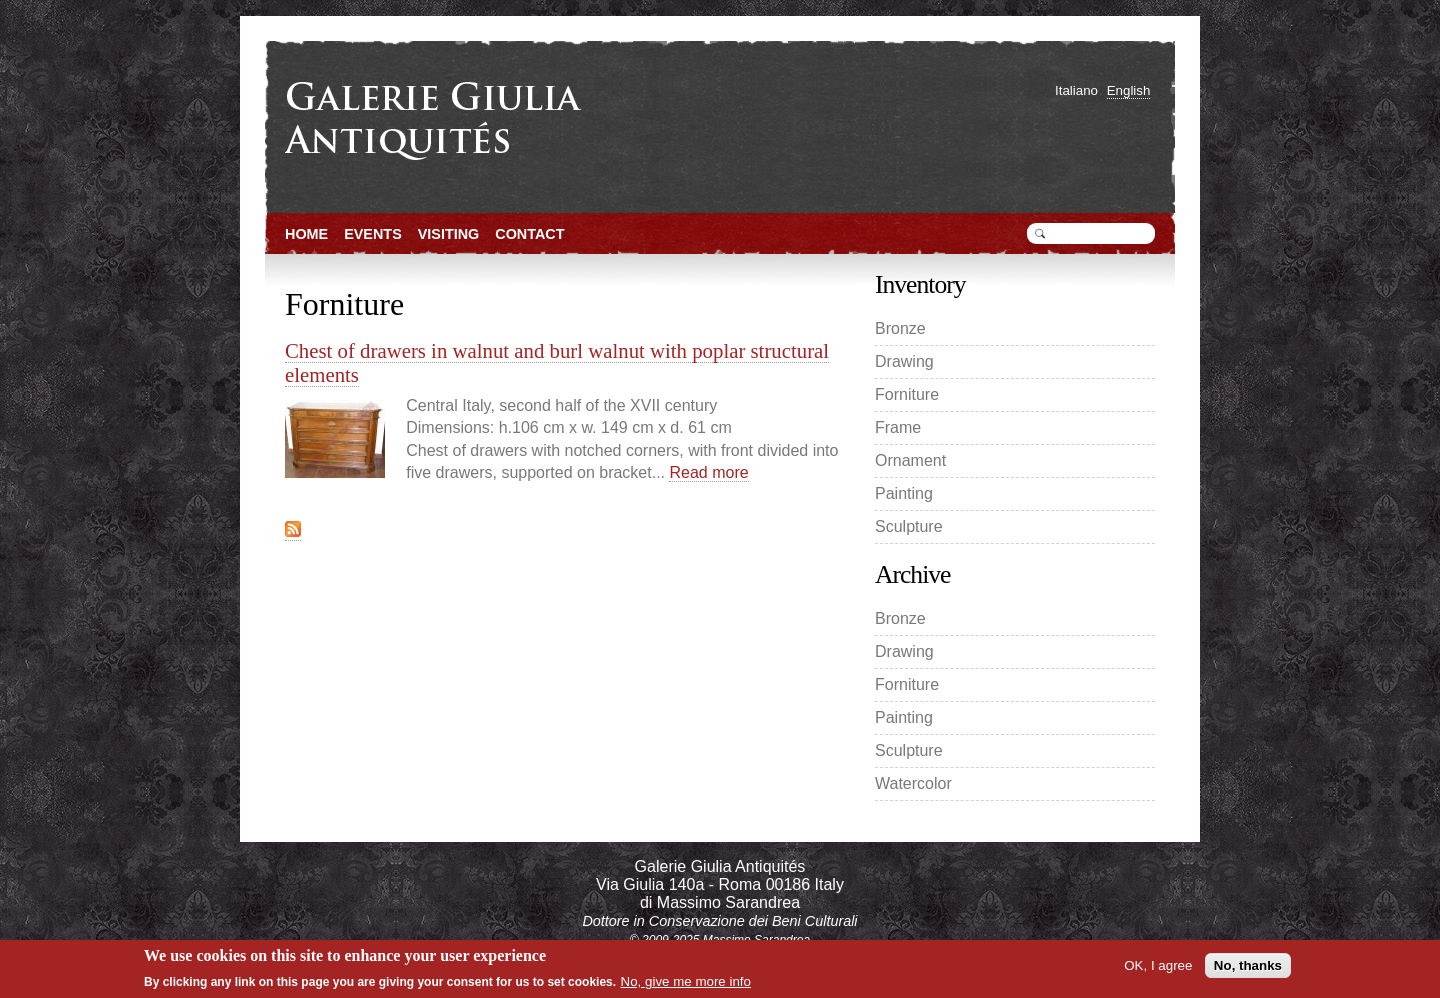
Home (306, 234)
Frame (898, 427)
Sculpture (909, 526)
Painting (904, 493)
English (1129, 90)
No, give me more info (686, 981)
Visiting (449, 234)
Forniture (907, 394)
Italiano (1076, 90)
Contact (529, 234)
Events (373, 234)
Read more (708, 472)
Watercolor (913, 783)
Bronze (900, 328)
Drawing (904, 361)
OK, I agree (1158, 965)
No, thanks (1248, 965)
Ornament (910, 460)
